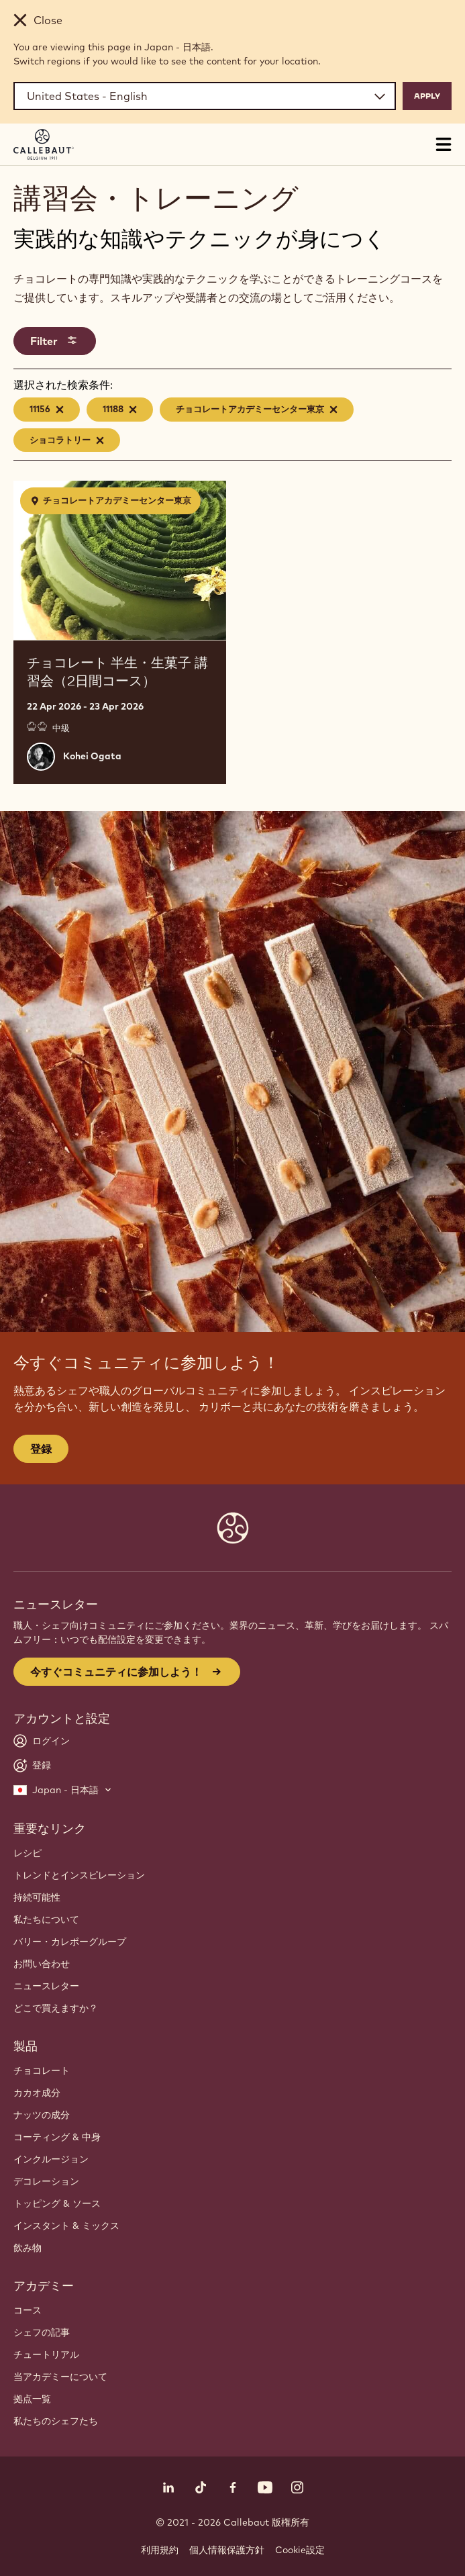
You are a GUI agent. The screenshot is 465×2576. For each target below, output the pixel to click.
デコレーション (46, 2181)
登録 (41, 1449)
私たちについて (46, 1919)
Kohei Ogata (92, 756)
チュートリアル (46, 2354)
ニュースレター (46, 1986)
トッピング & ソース (57, 2203)
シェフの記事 (41, 2332)
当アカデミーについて (60, 2377)
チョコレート (41, 2070)
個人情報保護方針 (226, 2550)
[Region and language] (204, 96)
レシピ (27, 1853)
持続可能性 (36, 1897)
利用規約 (159, 2550)
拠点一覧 (32, 2399)
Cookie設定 (300, 2550)
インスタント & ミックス (66, 2226)
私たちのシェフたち (55, 2421)
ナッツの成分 (41, 2115)
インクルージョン (51, 2159)
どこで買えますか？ (55, 2008)
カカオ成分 (36, 2093)
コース (27, 2310)
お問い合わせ (41, 1964)
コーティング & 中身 (57, 2137)
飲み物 (27, 2248)
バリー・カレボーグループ (69, 1942)
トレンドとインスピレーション (79, 1875)
